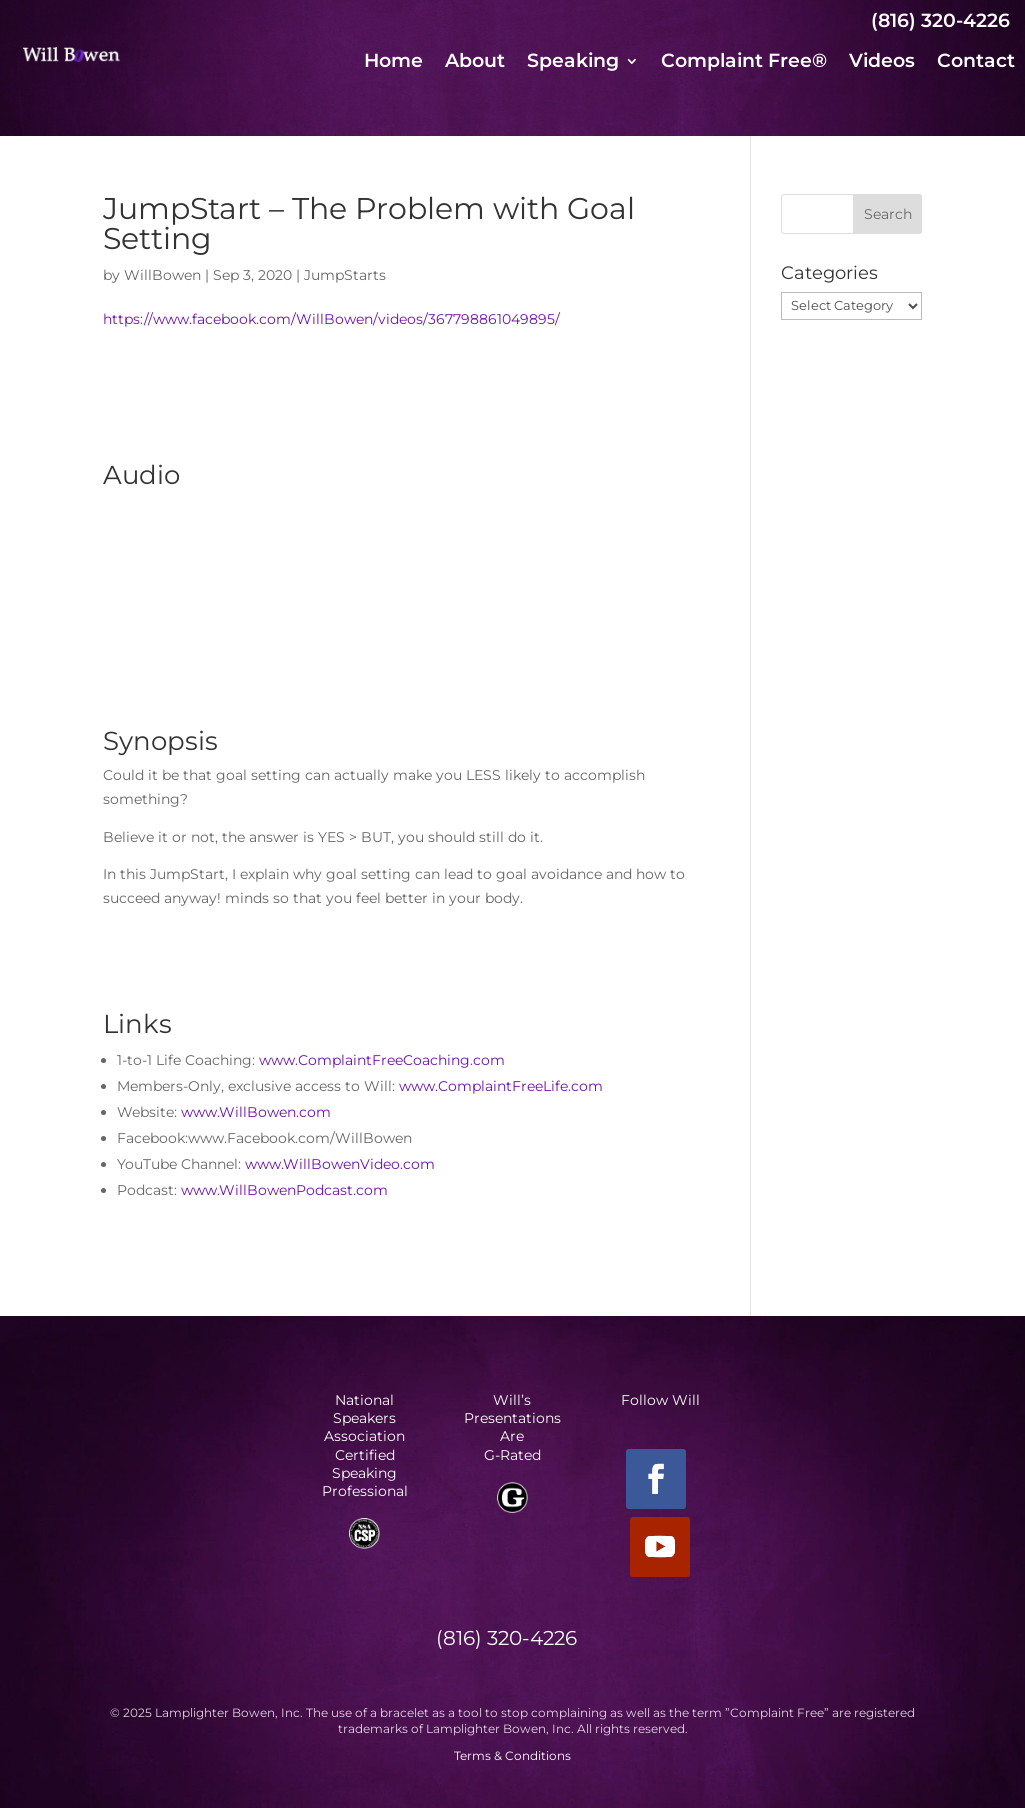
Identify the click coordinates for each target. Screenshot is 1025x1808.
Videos (882, 63)
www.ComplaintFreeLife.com (501, 1086)
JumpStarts (345, 275)
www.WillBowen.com (256, 1112)
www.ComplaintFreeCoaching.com (382, 1060)
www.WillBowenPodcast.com (284, 1190)
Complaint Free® (744, 63)
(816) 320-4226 (940, 20)
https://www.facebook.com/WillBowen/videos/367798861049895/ (331, 319)
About (475, 63)
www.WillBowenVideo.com (340, 1164)
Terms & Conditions (512, 1755)
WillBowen (162, 275)
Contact (976, 63)
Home (393, 63)
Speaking (573, 63)
